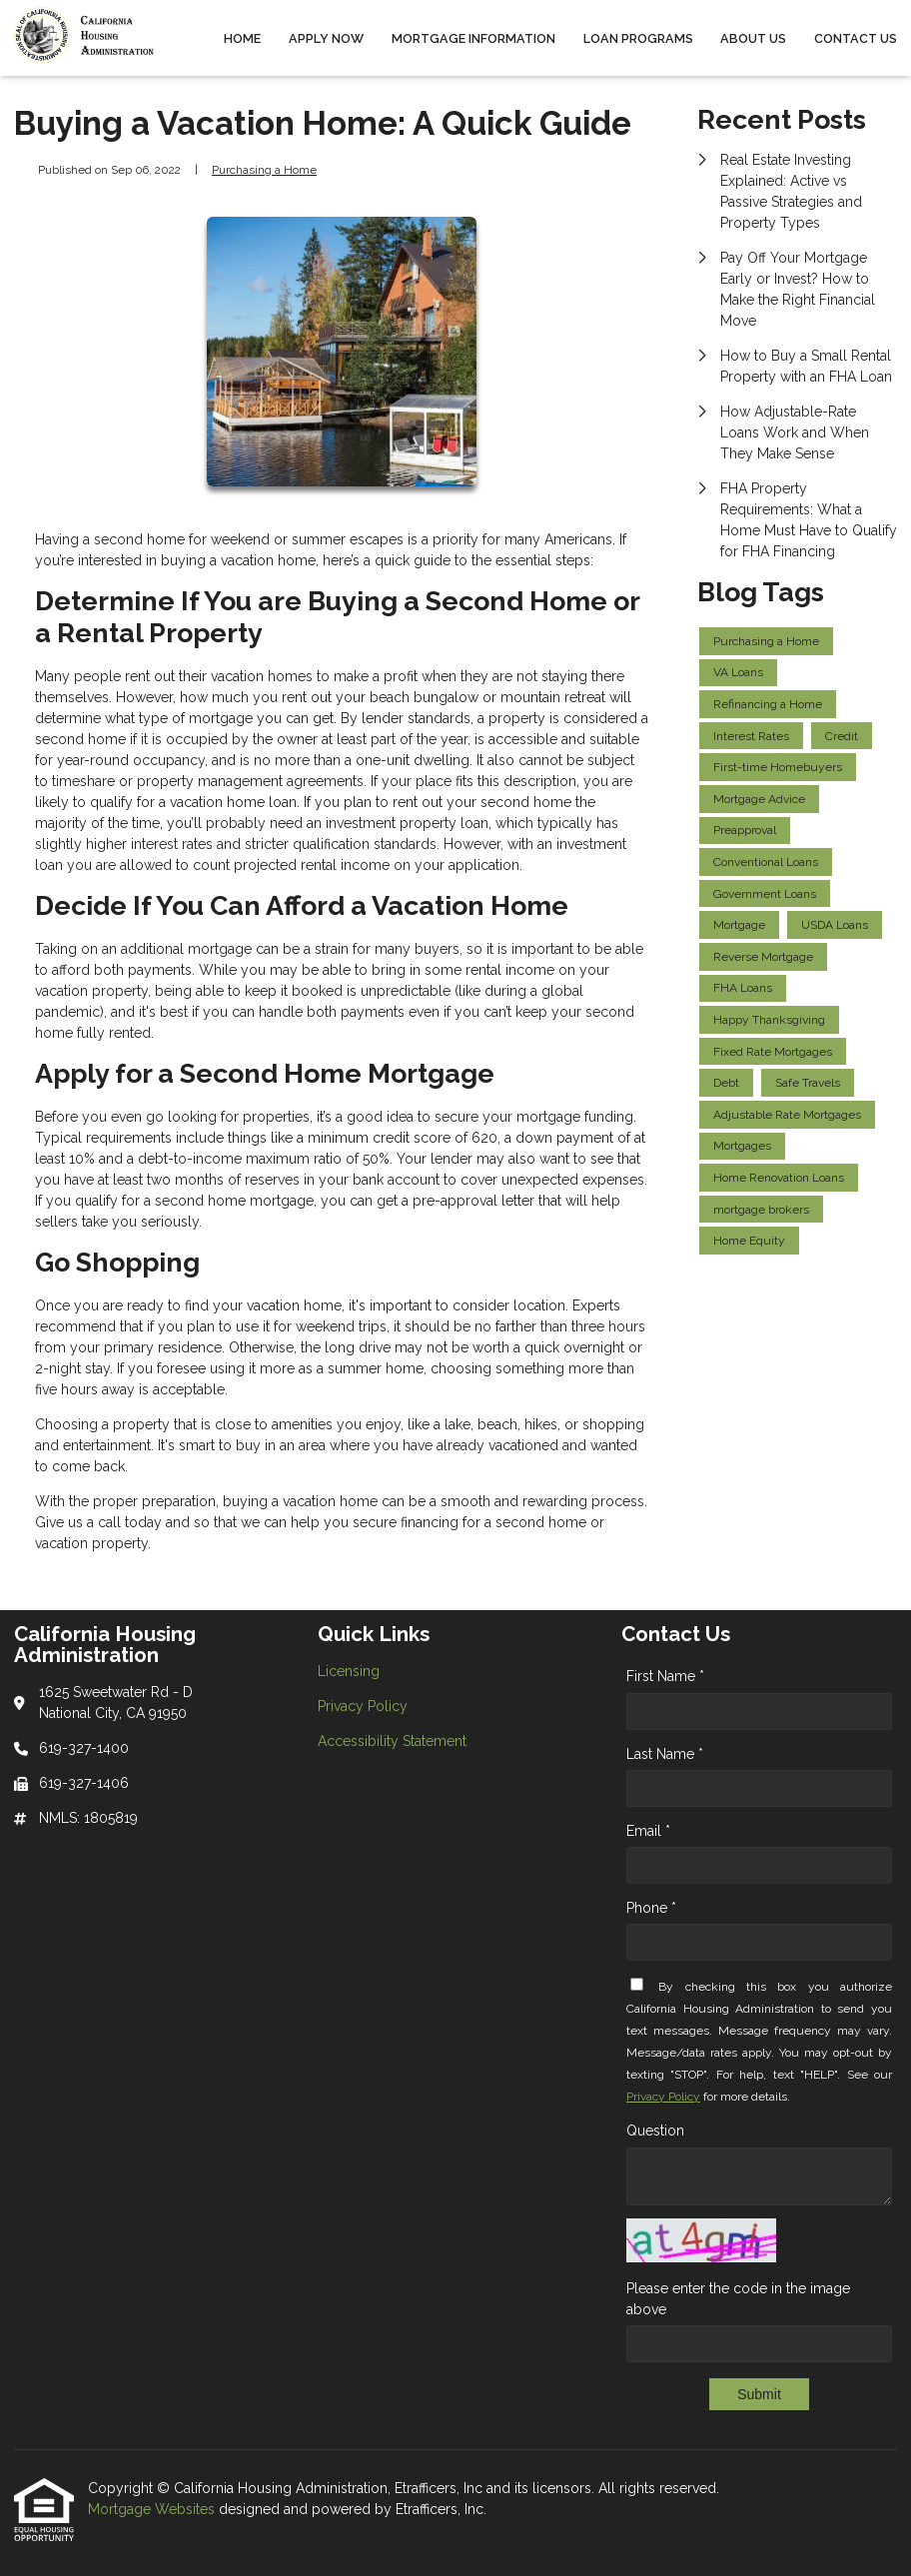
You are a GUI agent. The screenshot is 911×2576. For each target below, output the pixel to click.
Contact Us (855, 38)
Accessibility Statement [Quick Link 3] (392, 1741)
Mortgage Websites (153, 2509)
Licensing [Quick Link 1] (349, 1671)
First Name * (665, 1676)
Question (655, 2131)
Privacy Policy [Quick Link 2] (363, 1706)
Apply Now (326, 38)
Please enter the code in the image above (738, 2298)
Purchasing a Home (264, 170)
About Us (753, 38)
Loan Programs (638, 38)
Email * (648, 1831)
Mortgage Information (473, 38)
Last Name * (664, 1754)
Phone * (651, 1908)
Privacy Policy (663, 2097)
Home (242, 38)
